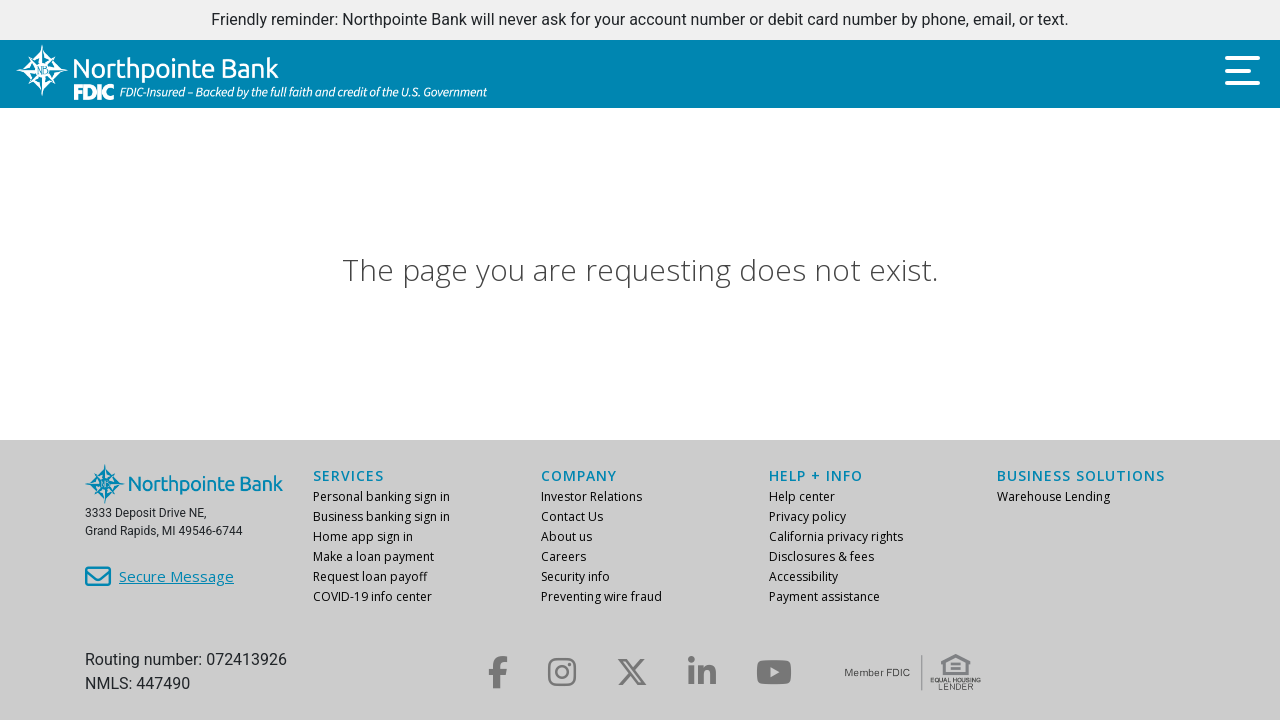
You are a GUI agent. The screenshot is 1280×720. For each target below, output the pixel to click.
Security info (575, 576)
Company (579, 475)
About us (566, 536)
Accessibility (803, 576)
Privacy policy (807, 516)
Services (348, 475)
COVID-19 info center (372, 596)
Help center (802, 496)
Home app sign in (363, 536)
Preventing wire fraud (601, 596)
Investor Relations (591, 496)
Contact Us (572, 516)
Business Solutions (1081, 475)
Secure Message (176, 576)
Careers (563, 556)
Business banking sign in (381, 516)
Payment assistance (824, 596)
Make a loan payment (373, 556)
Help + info (816, 475)
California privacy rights (836, 536)
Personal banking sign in (381, 496)
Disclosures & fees (821, 556)
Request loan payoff (370, 576)
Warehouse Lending (1053, 496)
